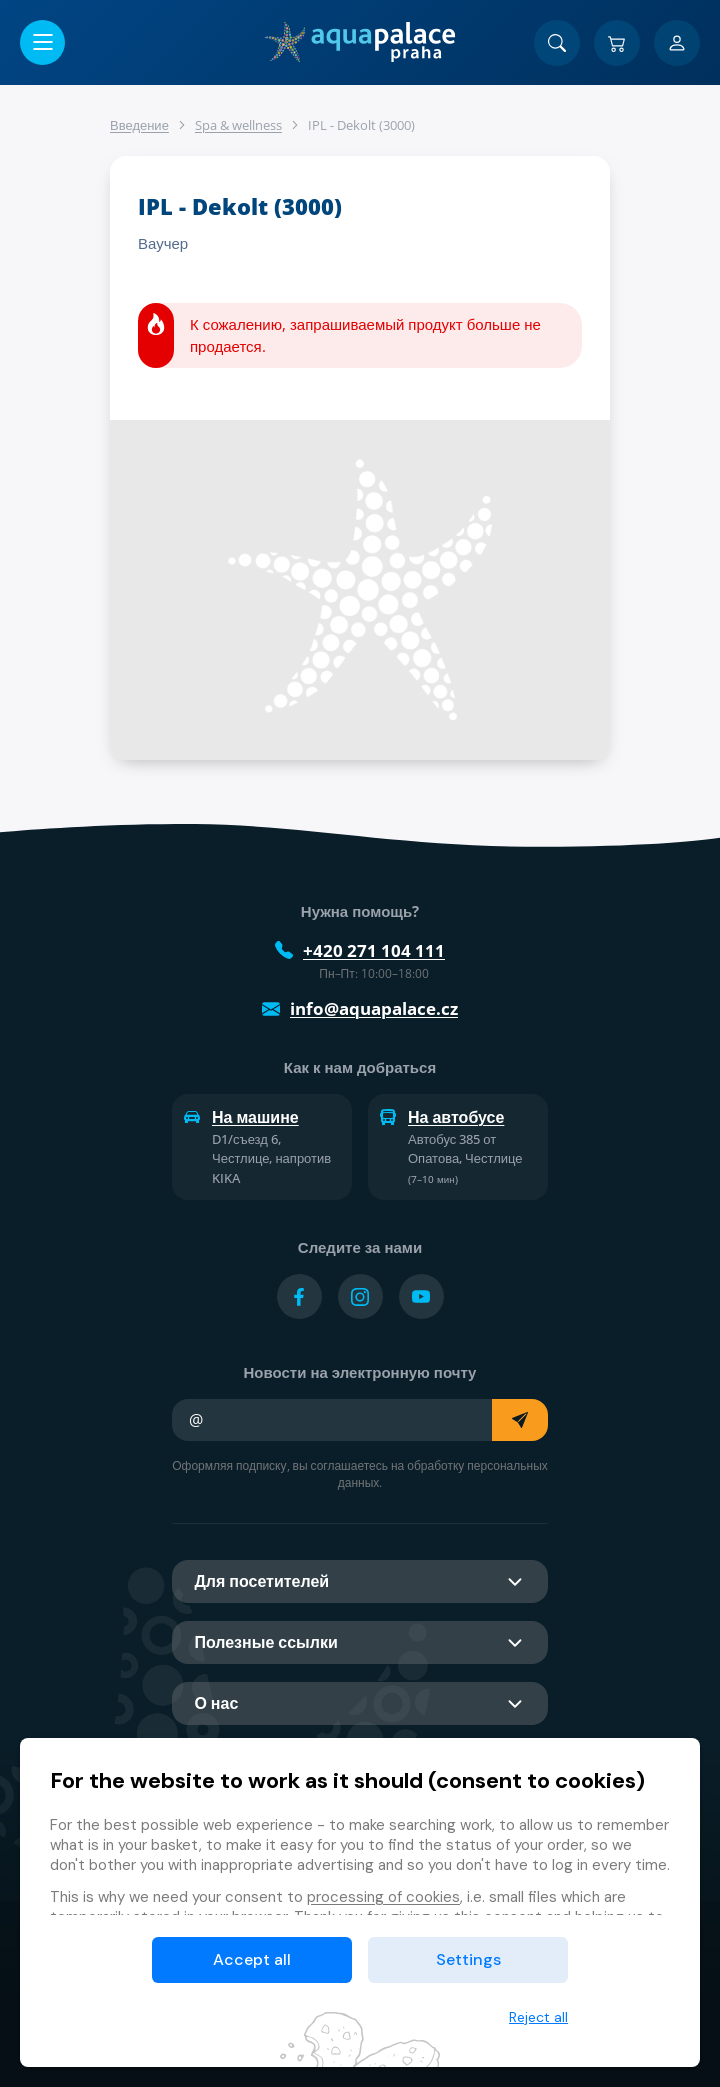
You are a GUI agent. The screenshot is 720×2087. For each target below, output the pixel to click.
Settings (468, 1959)
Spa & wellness (238, 125)
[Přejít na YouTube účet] (421, 1296)
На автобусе (442, 1117)
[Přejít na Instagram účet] (360, 1296)
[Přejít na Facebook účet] (299, 1296)
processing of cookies (383, 1897)
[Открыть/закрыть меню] (42, 42)
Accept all (252, 1959)
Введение (139, 125)
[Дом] (359, 42)
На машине (241, 1117)
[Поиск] (557, 43)
